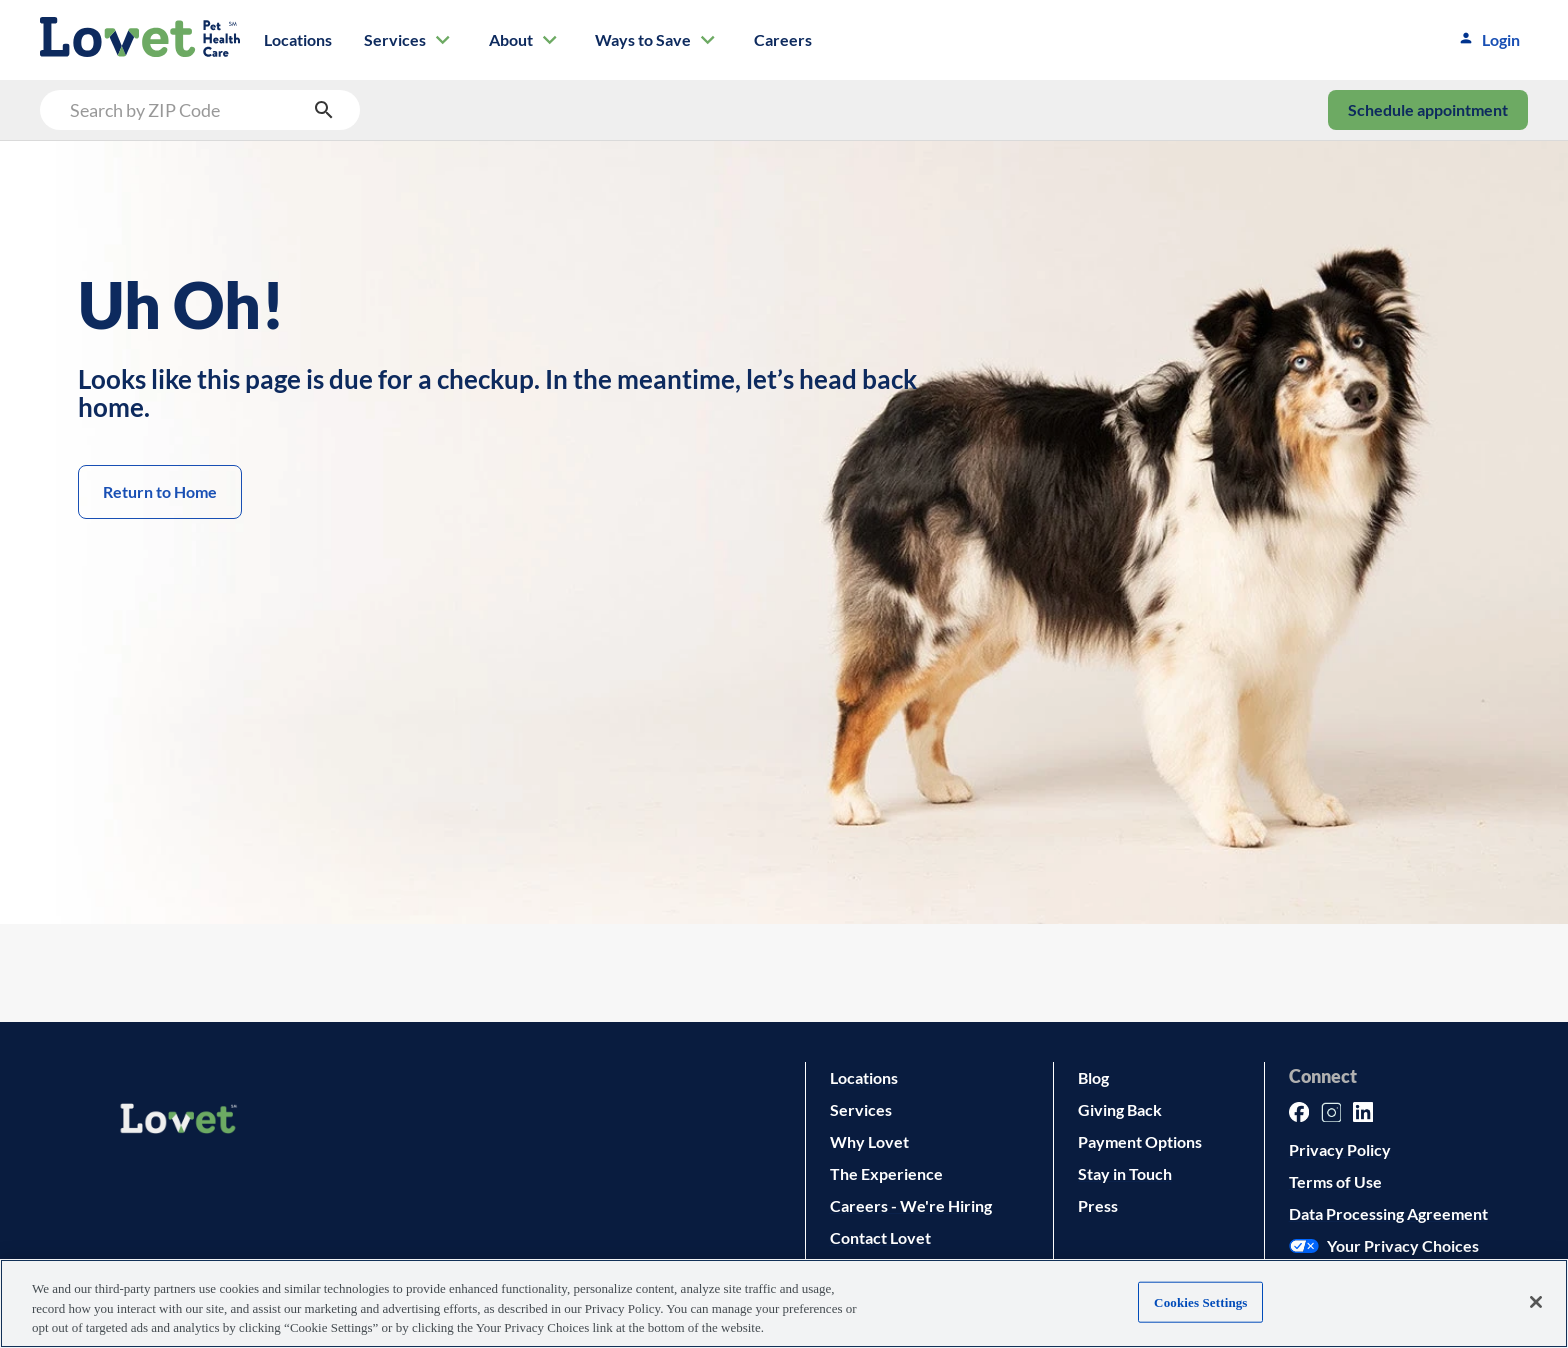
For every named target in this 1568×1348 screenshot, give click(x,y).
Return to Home (160, 492)
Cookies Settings (1200, 1301)
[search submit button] (324, 110)
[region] (784, 1303)
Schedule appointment (1428, 110)
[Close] (1536, 1302)
